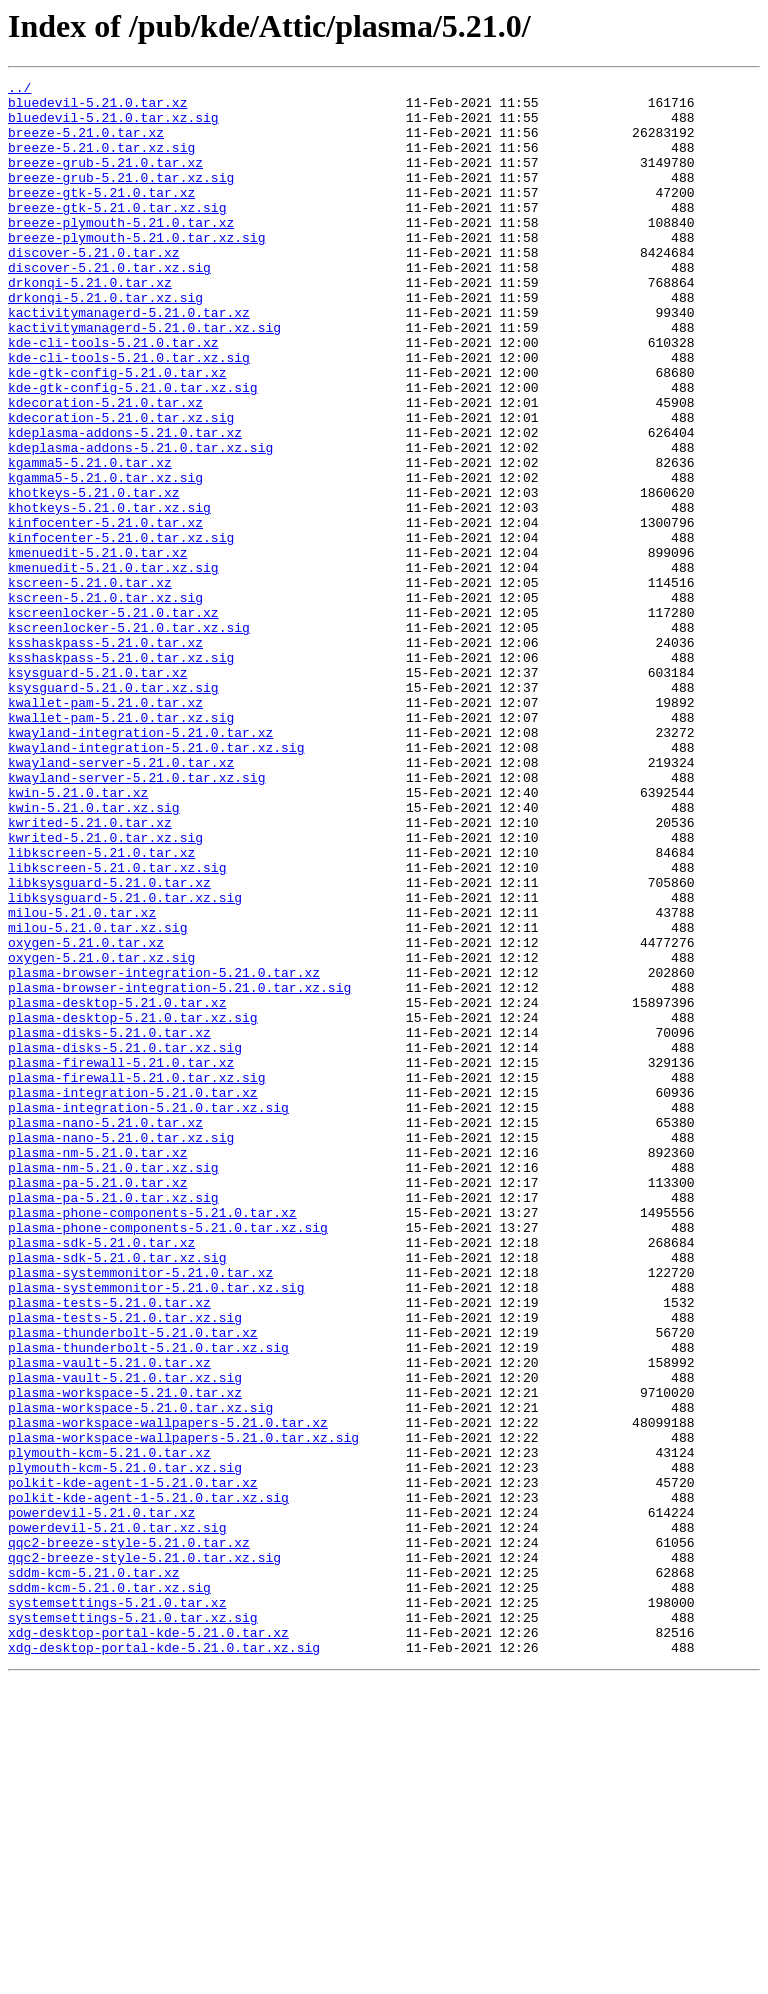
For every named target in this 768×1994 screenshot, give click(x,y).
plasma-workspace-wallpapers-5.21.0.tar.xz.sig (183, 1710)
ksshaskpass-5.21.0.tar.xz (105, 756)
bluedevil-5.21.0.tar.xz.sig (113, 126)
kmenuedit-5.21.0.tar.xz (97, 648)
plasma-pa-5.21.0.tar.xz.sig (113, 1422)
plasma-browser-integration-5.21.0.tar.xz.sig (179, 1170)
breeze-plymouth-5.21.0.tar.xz (121, 252)
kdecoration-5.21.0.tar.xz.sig (121, 486)
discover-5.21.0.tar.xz (94, 288)
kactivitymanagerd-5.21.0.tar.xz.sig (144, 378)
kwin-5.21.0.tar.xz (78, 936)
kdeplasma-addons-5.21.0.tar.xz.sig (140, 522)
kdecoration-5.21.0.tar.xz (105, 468)
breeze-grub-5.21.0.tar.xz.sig (121, 198)
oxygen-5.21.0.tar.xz (86, 1116)
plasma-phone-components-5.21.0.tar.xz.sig (168, 1458)
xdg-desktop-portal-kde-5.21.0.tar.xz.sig (164, 1962)
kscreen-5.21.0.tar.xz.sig (105, 702)
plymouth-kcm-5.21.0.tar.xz (109, 1728)
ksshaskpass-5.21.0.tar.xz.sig (121, 774)
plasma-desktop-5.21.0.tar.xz (117, 1188)
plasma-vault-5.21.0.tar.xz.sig (125, 1638)
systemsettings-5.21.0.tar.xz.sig (133, 1926)
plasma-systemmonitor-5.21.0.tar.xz (140, 1512)
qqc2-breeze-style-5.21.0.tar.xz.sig (144, 1854)
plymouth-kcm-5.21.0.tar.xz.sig (125, 1746)
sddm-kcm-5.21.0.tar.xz (94, 1872)
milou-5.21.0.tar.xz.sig (97, 1098)
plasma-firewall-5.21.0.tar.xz (121, 1260)
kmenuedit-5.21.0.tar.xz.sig (113, 666)
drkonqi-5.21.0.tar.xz (90, 324)
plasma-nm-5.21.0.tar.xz (97, 1368)
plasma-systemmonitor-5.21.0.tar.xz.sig (156, 1530)
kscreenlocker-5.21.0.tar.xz (113, 720)
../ (19, 90)
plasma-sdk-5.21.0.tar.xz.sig (117, 1494)
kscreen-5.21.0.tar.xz (90, 684)
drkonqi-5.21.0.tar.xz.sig (105, 342)
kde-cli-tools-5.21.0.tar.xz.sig (129, 414)
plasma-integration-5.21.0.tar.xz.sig (148, 1314)
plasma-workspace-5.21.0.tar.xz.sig (140, 1674)
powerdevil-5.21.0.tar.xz (101, 1800)
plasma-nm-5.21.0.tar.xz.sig (113, 1386)
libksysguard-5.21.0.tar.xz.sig (125, 1062)
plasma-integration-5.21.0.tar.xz (133, 1296)
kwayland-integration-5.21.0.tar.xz (140, 864)
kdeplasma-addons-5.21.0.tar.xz (125, 504)
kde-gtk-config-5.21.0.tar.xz (117, 432)
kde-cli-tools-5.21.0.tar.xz (113, 396)
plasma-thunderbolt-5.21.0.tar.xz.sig (148, 1602)
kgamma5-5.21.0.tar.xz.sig (105, 558)
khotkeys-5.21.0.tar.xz (94, 576)
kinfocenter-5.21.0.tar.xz (105, 612)
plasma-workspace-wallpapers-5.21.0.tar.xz (168, 1692)
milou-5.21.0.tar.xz (82, 1080)
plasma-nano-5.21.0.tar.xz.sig (121, 1350)
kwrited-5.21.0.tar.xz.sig (105, 990)
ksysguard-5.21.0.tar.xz (97, 792)
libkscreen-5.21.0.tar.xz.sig (117, 1026)
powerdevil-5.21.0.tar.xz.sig (117, 1818)
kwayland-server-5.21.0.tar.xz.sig (136, 918)
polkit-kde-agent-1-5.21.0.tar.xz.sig (148, 1782)
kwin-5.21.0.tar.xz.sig (94, 954)
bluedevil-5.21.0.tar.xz (97, 108)
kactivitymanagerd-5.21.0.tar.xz (129, 360)
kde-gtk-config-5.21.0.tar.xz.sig (133, 450)
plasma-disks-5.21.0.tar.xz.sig (125, 1242)
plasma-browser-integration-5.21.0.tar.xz (164, 1152)
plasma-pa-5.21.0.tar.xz (97, 1404)
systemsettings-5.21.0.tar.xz (117, 1908)
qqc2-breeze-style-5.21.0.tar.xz (129, 1836)
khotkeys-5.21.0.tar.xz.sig (109, 594)
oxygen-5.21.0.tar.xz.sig (101, 1134)
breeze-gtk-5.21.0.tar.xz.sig (117, 234)
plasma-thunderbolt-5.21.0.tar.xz (133, 1584)
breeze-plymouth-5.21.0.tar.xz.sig (136, 270)
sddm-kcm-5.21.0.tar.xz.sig (109, 1890)
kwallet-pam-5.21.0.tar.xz (105, 828)
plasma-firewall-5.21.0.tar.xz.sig (136, 1278)
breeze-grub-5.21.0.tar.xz (105, 180)
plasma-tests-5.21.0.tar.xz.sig (125, 1566)
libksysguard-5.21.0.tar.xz (109, 1044)
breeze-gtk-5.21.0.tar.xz (101, 216)
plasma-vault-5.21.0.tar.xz (109, 1620)
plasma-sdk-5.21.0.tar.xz (101, 1476)
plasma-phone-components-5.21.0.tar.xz (152, 1440)
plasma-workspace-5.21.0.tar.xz (125, 1656)
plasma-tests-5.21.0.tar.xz (109, 1548)
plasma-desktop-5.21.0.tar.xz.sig (133, 1206)
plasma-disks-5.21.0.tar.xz (109, 1224)
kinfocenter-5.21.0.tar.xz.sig (121, 630)
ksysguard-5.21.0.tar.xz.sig (113, 810)
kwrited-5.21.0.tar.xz (90, 972)
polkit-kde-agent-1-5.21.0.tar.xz (133, 1764)
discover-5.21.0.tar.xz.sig (109, 306)
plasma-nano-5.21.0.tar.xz (105, 1332)
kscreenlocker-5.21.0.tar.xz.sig (129, 738)
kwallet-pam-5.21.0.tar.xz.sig (121, 846)
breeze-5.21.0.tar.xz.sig (101, 162)
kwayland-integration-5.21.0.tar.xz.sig (156, 882)
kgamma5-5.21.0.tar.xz (90, 540)
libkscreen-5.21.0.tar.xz (101, 1008)
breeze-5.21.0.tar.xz (86, 144)
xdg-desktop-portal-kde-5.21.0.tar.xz (148, 1944)
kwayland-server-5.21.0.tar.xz (121, 900)
